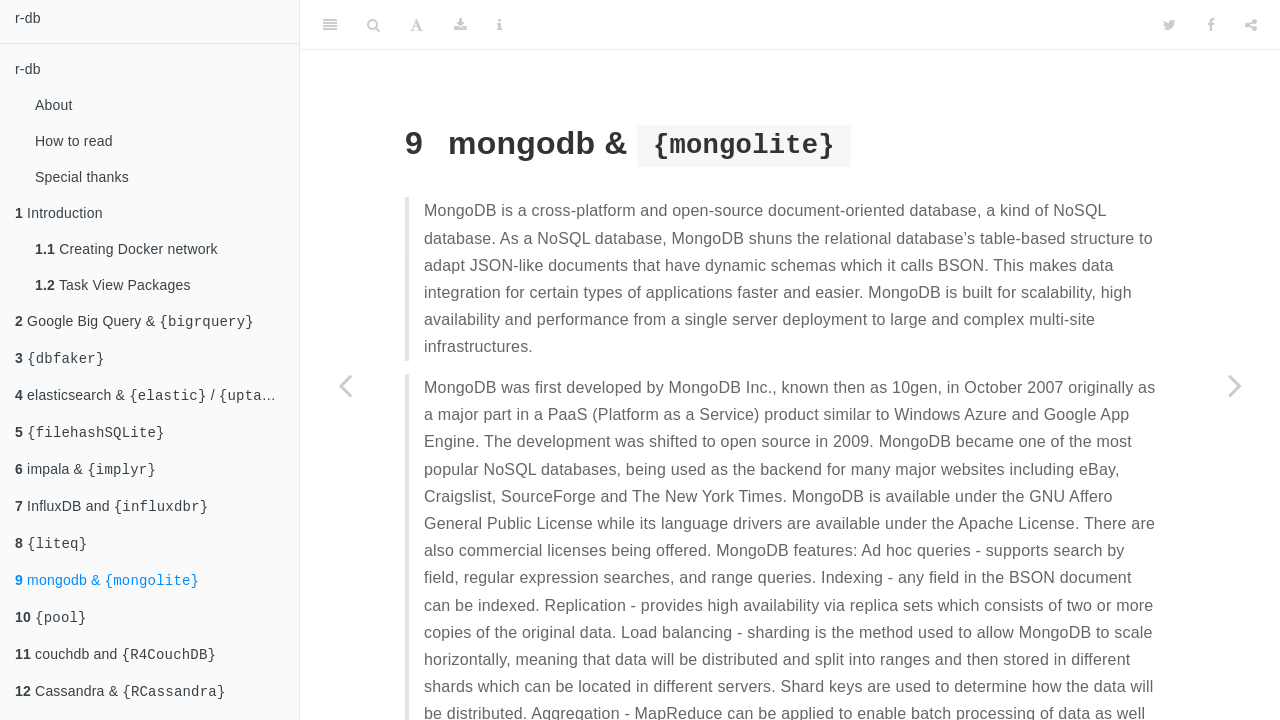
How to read (74, 141)
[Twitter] (1169, 25)
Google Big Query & (134, 322)
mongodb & (107, 595)
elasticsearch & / (157, 400)
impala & (85, 478)
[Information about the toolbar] (499, 25)
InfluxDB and (111, 517)
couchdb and (115, 673)
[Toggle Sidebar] (330, 25)
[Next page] (1235, 385)
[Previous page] (345, 385)
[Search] (373, 25)
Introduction (59, 213)
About (54, 105)
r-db (28, 18)
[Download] (460, 25)
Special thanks (82, 177)
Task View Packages (113, 285)
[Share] (1251, 25)
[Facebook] (1211, 25)
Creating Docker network (126, 249)
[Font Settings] (416, 25)
